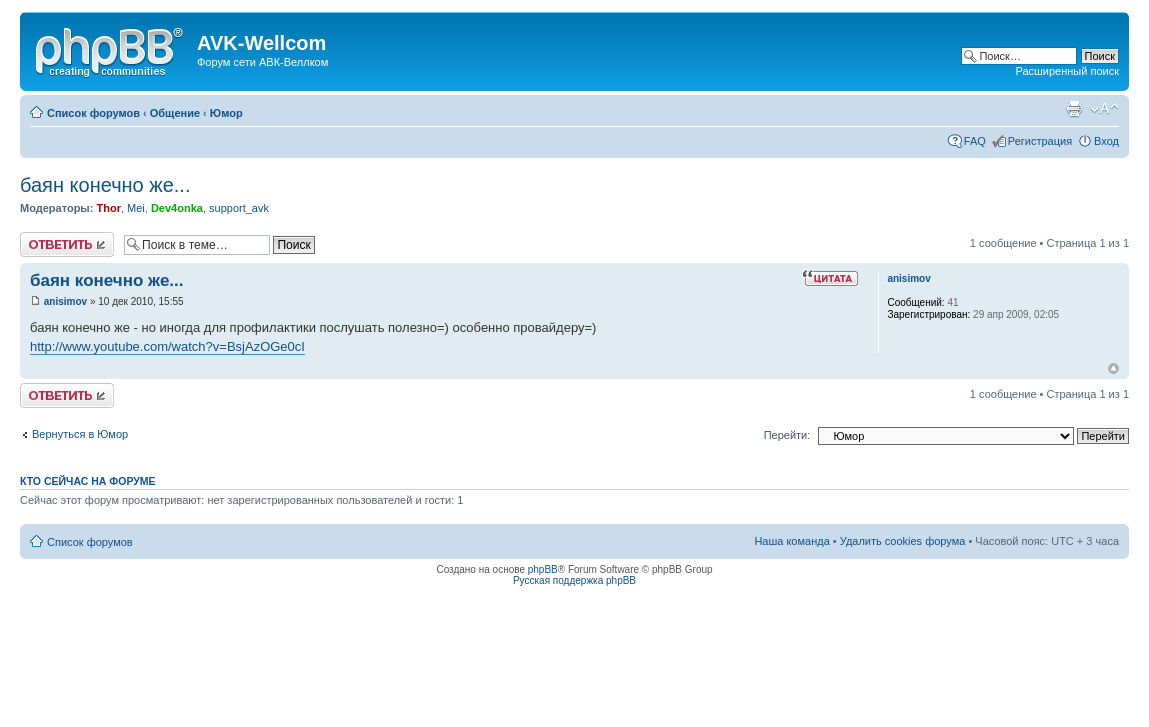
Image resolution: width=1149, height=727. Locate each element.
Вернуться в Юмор (80, 434)
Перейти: (787, 435)
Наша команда (791, 541)
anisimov (65, 301)
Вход (1106, 141)
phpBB (543, 569)
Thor (108, 208)
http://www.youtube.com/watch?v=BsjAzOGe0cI (167, 346)
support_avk (239, 208)
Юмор (226, 113)
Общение (175, 113)
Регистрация (1040, 141)
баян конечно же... (105, 185)
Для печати (1074, 109)
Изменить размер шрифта (1104, 109)
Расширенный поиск (1067, 71)
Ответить (67, 244)
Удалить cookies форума (903, 541)
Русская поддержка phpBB (574, 580)
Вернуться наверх (1113, 368)
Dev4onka (177, 208)
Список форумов (93, 113)
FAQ (975, 141)
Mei (136, 208)
